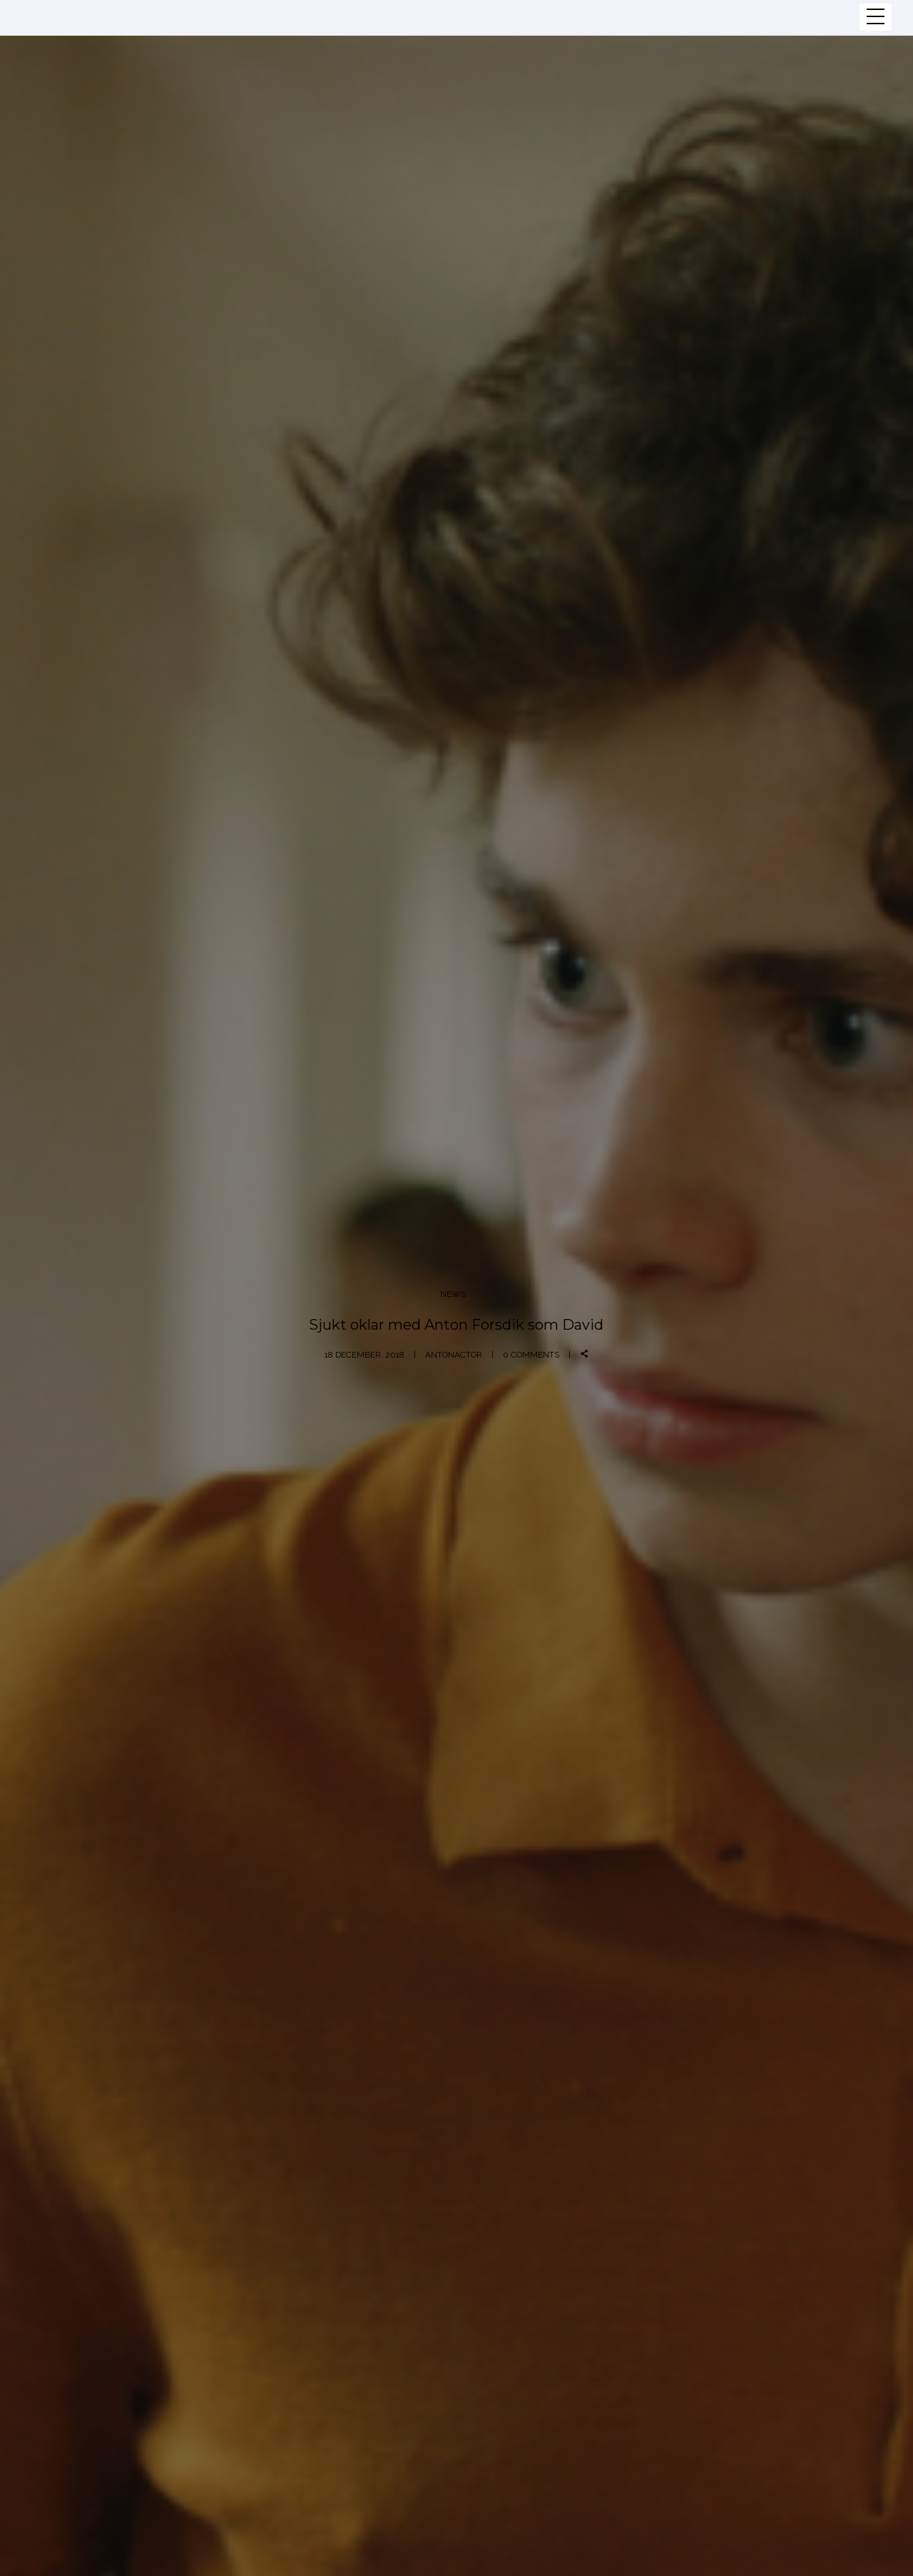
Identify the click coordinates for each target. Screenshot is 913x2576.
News (453, 1294)
